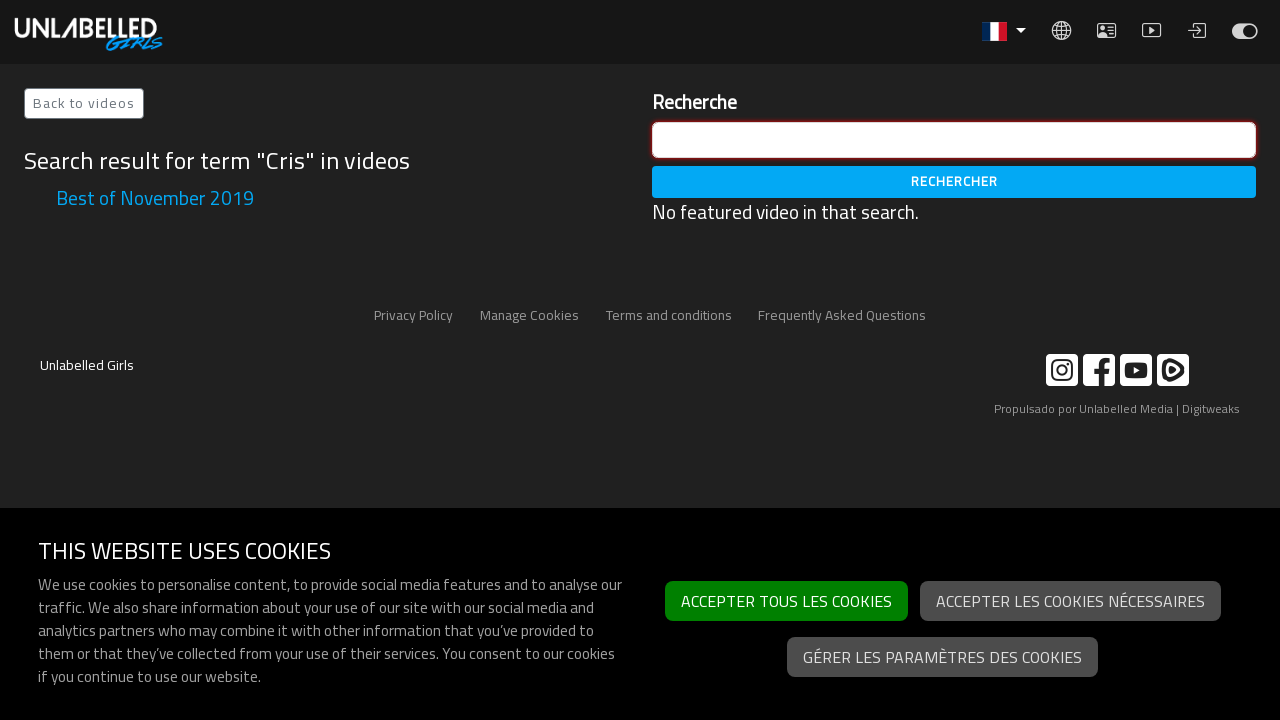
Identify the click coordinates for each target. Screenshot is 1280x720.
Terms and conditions (669, 315)
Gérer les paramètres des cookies (942, 657)
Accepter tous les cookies (786, 601)
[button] (1004, 31)
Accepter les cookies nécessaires (1070, 601)
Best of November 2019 (155, 198)
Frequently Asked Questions (842, 315)
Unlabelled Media (1126, 408)
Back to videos (84, 103)
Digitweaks (1211, 408)
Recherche (694, 102)
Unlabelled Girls (87, 365)
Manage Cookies (529, 315)
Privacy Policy (413, 315)
